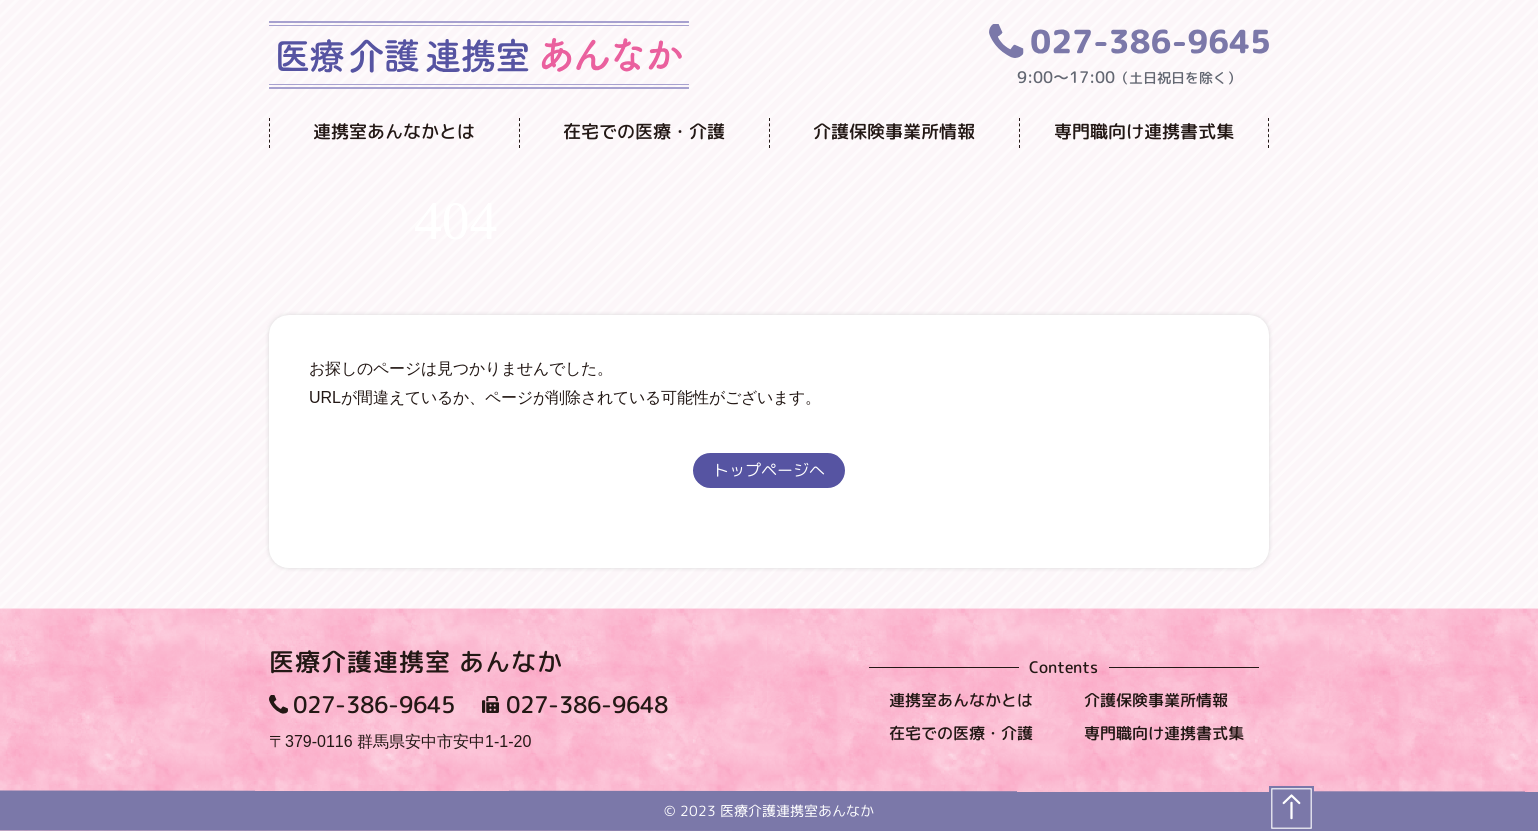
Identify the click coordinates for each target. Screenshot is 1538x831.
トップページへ (769, 470)
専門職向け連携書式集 (1144, 131)
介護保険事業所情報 (894, 131)
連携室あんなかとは (394, 131)
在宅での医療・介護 (644, 131)
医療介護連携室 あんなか (416, 661)
